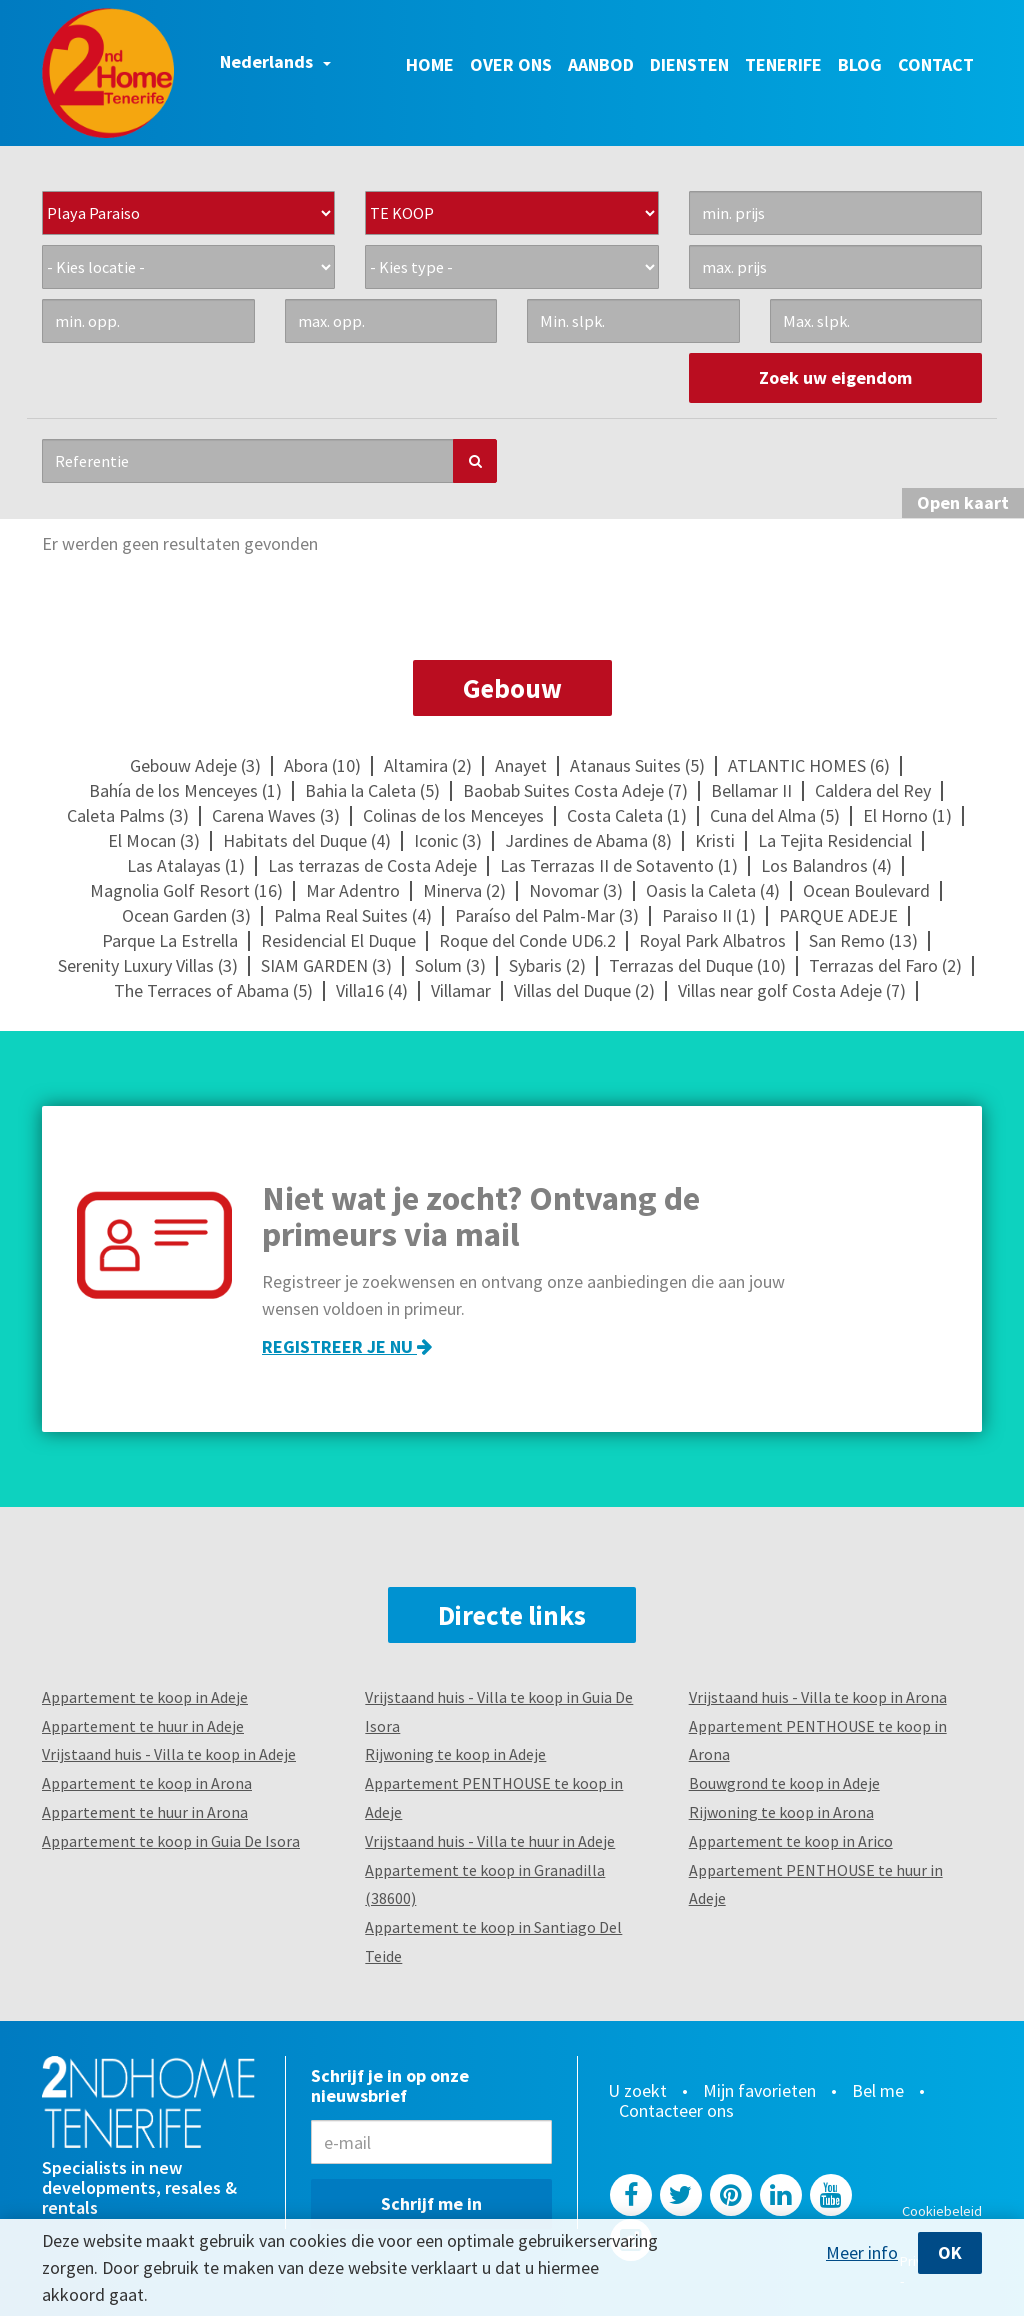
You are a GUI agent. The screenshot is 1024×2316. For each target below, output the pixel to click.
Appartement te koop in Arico (791, 1841)
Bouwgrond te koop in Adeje (784, 1783)
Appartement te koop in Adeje (145, 1697)
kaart (963, 502)
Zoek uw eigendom (835, 377)
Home (430, 64)
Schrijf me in (431, 2203)
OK (950, 2252)
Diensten (689, 64)
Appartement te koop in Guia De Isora (171, 1841)
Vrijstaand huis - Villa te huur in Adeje (490, 1841)
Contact (936, 64)
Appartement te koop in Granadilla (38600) (485, 1884)
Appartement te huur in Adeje (143, 1726)
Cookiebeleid (942, 2211)
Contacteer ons (676, 2111)
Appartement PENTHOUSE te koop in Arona (818, 1740)
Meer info (862, 2253)
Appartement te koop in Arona (147, 1783)
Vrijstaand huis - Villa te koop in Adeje (169, 1754)
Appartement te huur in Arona (145, 1812)
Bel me (878, 2091)
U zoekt (637, 2091)
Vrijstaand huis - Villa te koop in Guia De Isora (499, 1711)
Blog (860, 64)
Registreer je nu (347, 1346)
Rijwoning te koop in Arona (781, 1812)
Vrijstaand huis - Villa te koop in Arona (818, 1697)
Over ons (511, 64)
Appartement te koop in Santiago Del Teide (493, 1941)
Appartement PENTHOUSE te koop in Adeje (494, 1797)
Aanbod (601, 64)
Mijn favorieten (759, 2091)
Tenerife (783, 64)
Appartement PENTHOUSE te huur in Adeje (816, 1884)
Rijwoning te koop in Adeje (455, 1754)
